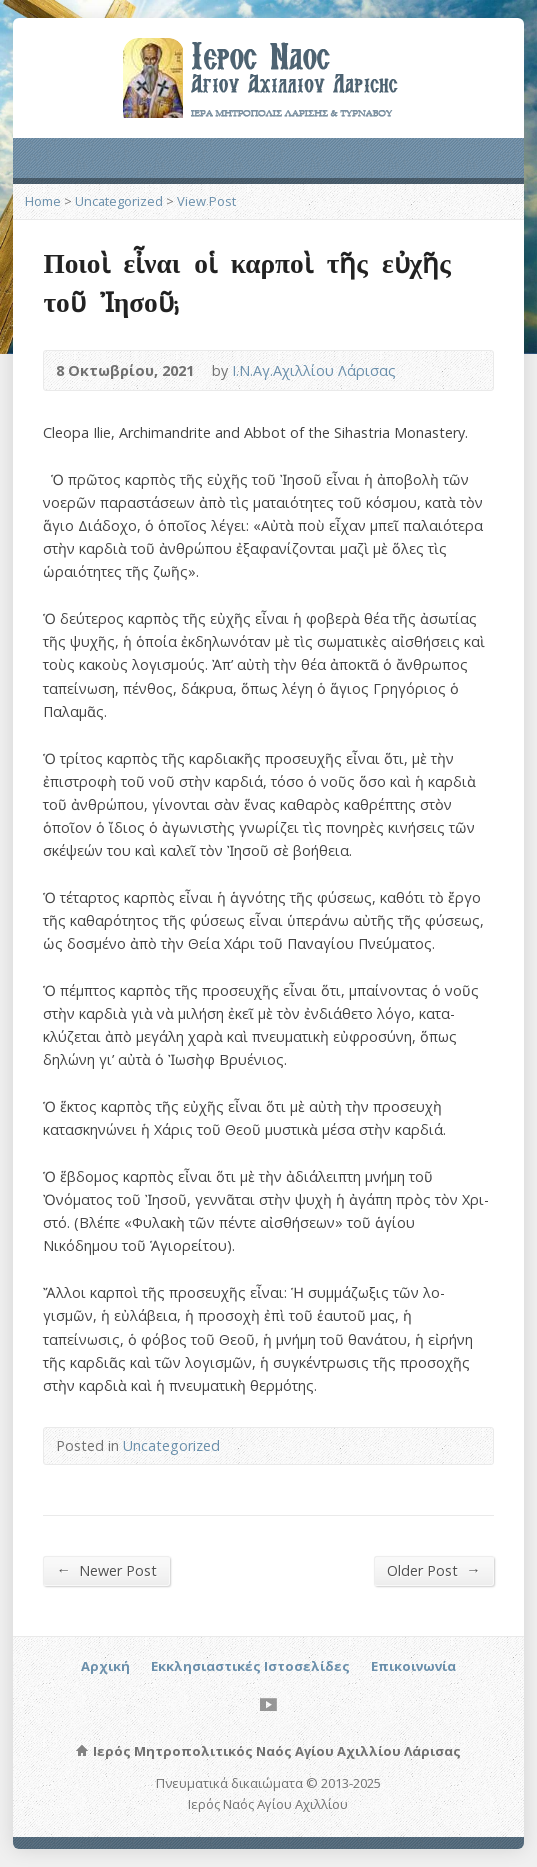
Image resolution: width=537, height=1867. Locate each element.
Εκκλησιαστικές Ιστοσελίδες (250, 1666)
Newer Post (106, 1570)
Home (43, 201)
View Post (206, 201)
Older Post (433, 1570)
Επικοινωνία (413, 1666)
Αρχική (105, 1666)
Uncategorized (119, 201)
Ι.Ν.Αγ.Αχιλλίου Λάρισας (314, 370)
